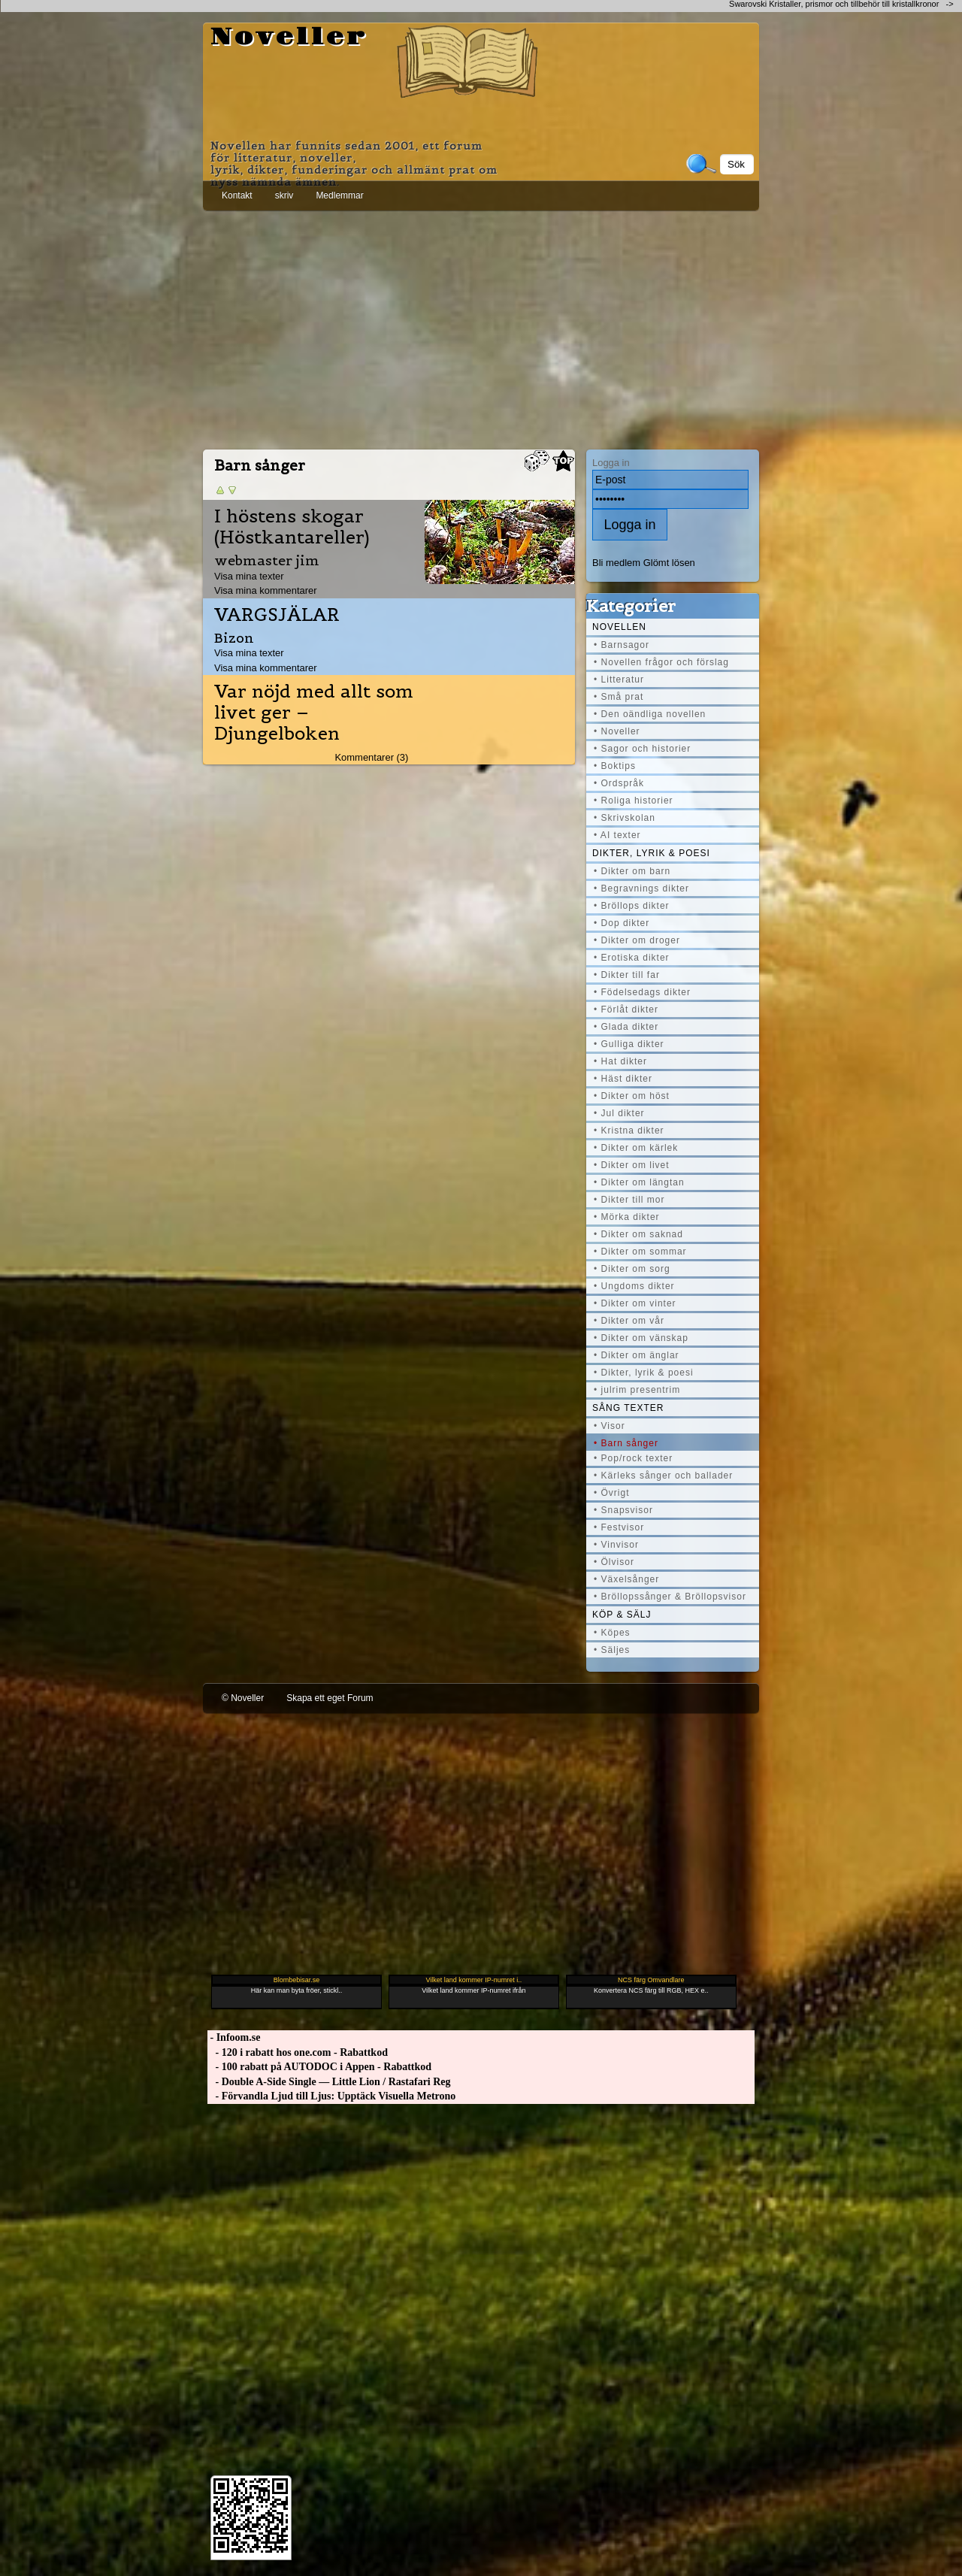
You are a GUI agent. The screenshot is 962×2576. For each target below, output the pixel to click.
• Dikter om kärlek (636, 1148)
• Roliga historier (633, 800)
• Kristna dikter (629, 1130)
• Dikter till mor (629, 1199)
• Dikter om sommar (640, 1251)
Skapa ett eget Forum (329, 1698)
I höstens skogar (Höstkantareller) (292, 527)
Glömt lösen (669, 562)
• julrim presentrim (637, 1390)
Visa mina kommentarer (265, 590)
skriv (284, 195)
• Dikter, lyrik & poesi (644, 1372)
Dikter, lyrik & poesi (651, 853)
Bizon (234, 637)
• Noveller (617, 731)
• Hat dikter (620, 1061)
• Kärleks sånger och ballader (663, 1475)
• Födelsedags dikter (642, 992)
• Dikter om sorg (632, 1269)
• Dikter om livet (632, 1165)
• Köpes (612, 1632)
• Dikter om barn (632, 871)
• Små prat (618, 697)
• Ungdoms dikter (634, 1286)
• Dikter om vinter (635, 1303)
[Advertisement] (481, 327)
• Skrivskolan (624, 818)
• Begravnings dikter (641, 888)
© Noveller (243, 1698)
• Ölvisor (614, 1562)
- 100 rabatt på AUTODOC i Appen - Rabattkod (319, 2066)
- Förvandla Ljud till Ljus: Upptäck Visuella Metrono (331, 2096)
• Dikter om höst (632, 1096)
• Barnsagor (621, 645)
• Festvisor (619, 1527)
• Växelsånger (626, 1579)
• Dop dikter (621, 923)
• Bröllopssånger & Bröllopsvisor (670, 1596)
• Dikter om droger (637, 940)
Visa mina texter (249, 576)
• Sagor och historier (642, 748)
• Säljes (612, 1650)
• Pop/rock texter (633, 1458)
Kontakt (237, 195)
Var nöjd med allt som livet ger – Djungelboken (313, 712)
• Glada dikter (626, 1027)
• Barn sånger (626, 1443)
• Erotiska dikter (632, 957)
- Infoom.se (233, 2037)
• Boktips (615, 766)
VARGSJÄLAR (277, 614)
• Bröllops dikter (632, 906)
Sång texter (628, 1408)
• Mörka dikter (627, 1217)
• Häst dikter (623, 1078)
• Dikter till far (627, 975)
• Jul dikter (619, 1113)
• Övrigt (612, 1493)
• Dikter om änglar (636, 1355)
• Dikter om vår (629, 1320)
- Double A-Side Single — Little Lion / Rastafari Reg (329, 2081)
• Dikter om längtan (639, 1182)
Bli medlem (616, 562)
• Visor (609, 1426)
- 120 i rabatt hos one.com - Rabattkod (297, 2052)
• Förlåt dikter (626, 1009)
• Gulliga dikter (629, 1044)
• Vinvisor (616, 1544)
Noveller (289, 37)
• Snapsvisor (623, 1510)
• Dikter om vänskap (641, 1338)
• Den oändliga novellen (650, 714)
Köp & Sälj (621, 1614)
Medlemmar (339, 195)
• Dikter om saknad (638, 1234)
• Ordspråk (619, 783)
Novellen (619, 627)
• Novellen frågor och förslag (661, 662)
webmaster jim (266, 560)
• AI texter (617, 835)
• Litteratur (619, 679)
